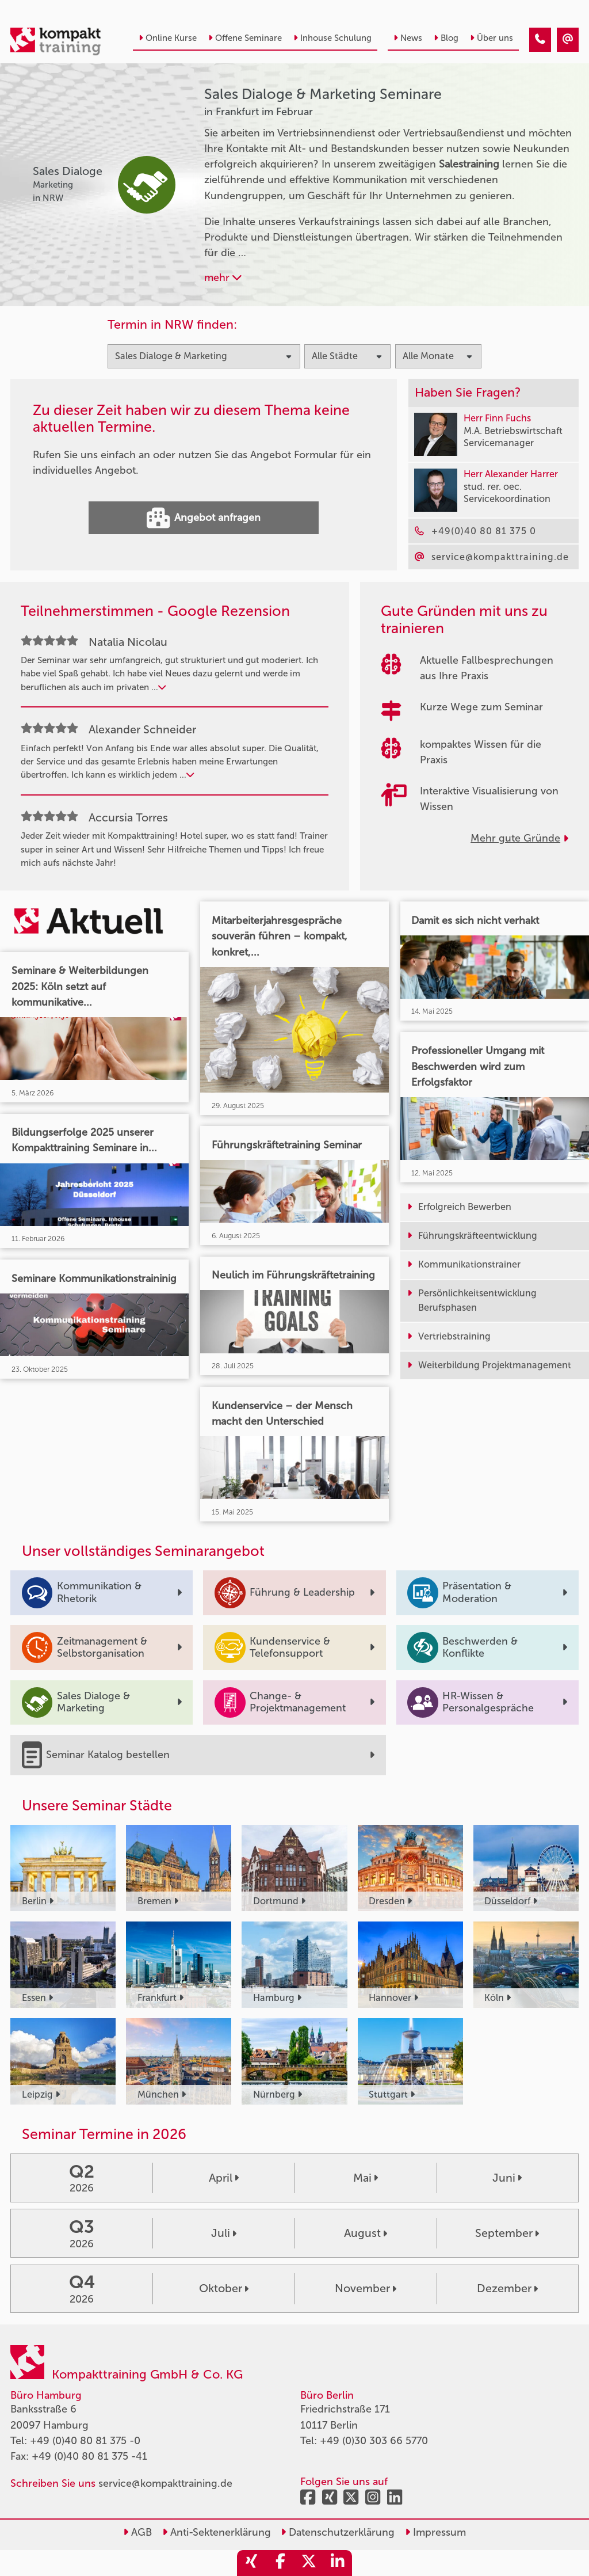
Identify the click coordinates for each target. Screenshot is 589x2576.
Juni (507, 2178)
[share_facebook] (280, 2563)
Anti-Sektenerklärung (216, 2532)
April (224, 2178)
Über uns (491, 38)
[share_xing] (251, 2563)
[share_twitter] (308, 2563)
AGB (137, 2532)
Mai (365, 2178)
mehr (223, 277)
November (365, 2288)
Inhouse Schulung (332, 38)
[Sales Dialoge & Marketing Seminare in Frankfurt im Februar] (540, 40)
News (407, 38)
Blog (446, 38)
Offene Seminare (245, 38)
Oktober (223, 2288)
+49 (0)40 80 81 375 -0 (85, 2440)
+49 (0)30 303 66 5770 (374, 2440)
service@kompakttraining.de (165, 2483)
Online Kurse (168, 38)
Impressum (435, 2532)
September (507, 2233)
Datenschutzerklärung (338, 2532)
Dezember (507, 2288)
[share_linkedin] (337, 2563)
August (365, 2233)
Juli (223, 2233)
